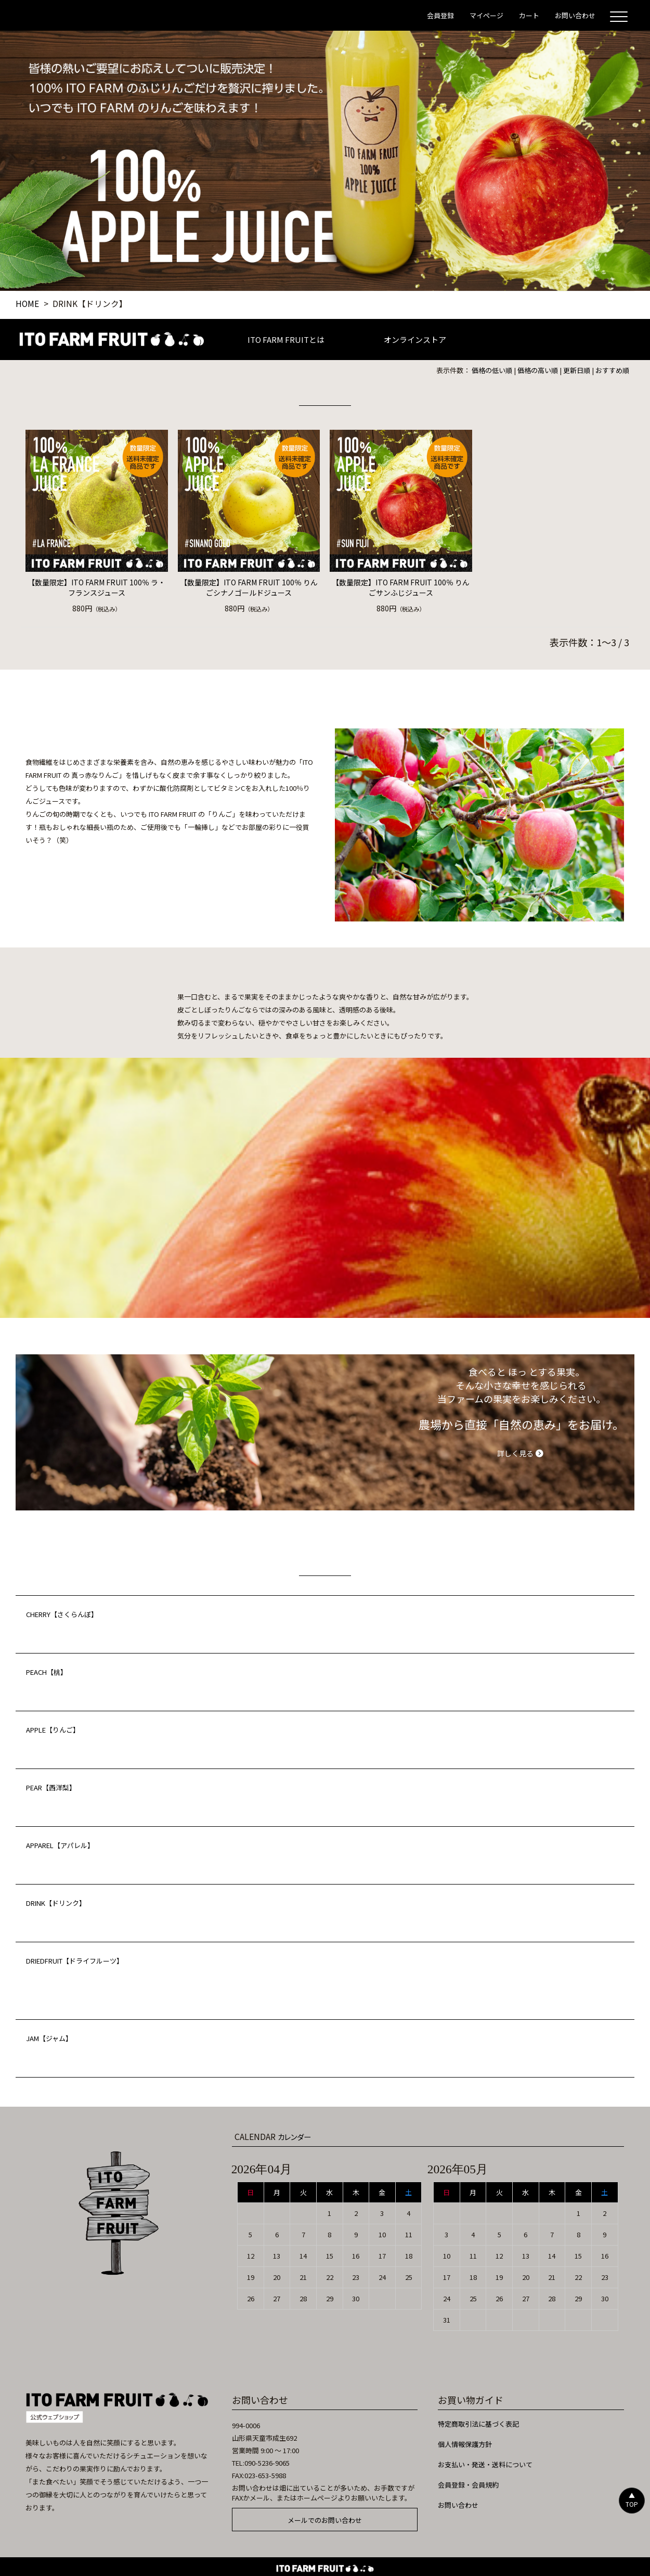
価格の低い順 (492, 370)
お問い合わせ (458, 2505)
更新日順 (576, 370)
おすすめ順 (612, 370)
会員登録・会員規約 (468, 2485)
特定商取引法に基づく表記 (478, 2424)
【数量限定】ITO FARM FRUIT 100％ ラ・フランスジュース (96, 587)
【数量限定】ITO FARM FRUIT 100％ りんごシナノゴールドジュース (249, 587)
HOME (27, 303)
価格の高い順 (537, 370)
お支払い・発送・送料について (485, 2464)
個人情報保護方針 (465, 2444)
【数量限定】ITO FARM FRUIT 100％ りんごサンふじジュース (401, 587)
